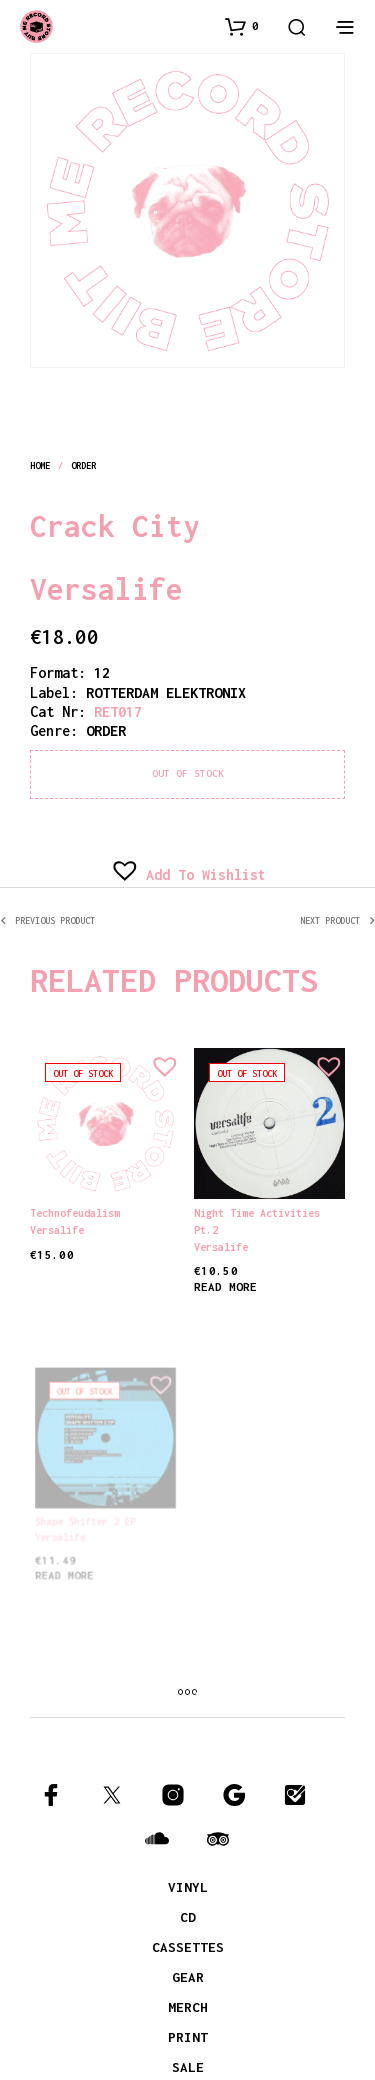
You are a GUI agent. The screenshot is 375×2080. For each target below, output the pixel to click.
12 (102, 672)
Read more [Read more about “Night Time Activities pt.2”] (227, 1280)
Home (40, 465)
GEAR (188, 1977)
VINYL (188, 1887)
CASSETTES (188, 1947)
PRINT (188, 2037)
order (84, 465)
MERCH (188, 2007)
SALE (188, 2067)
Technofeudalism (75, 1213)
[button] (242, 26)
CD (188, 1917)
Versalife (106, 589)
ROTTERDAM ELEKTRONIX (166, 692)
